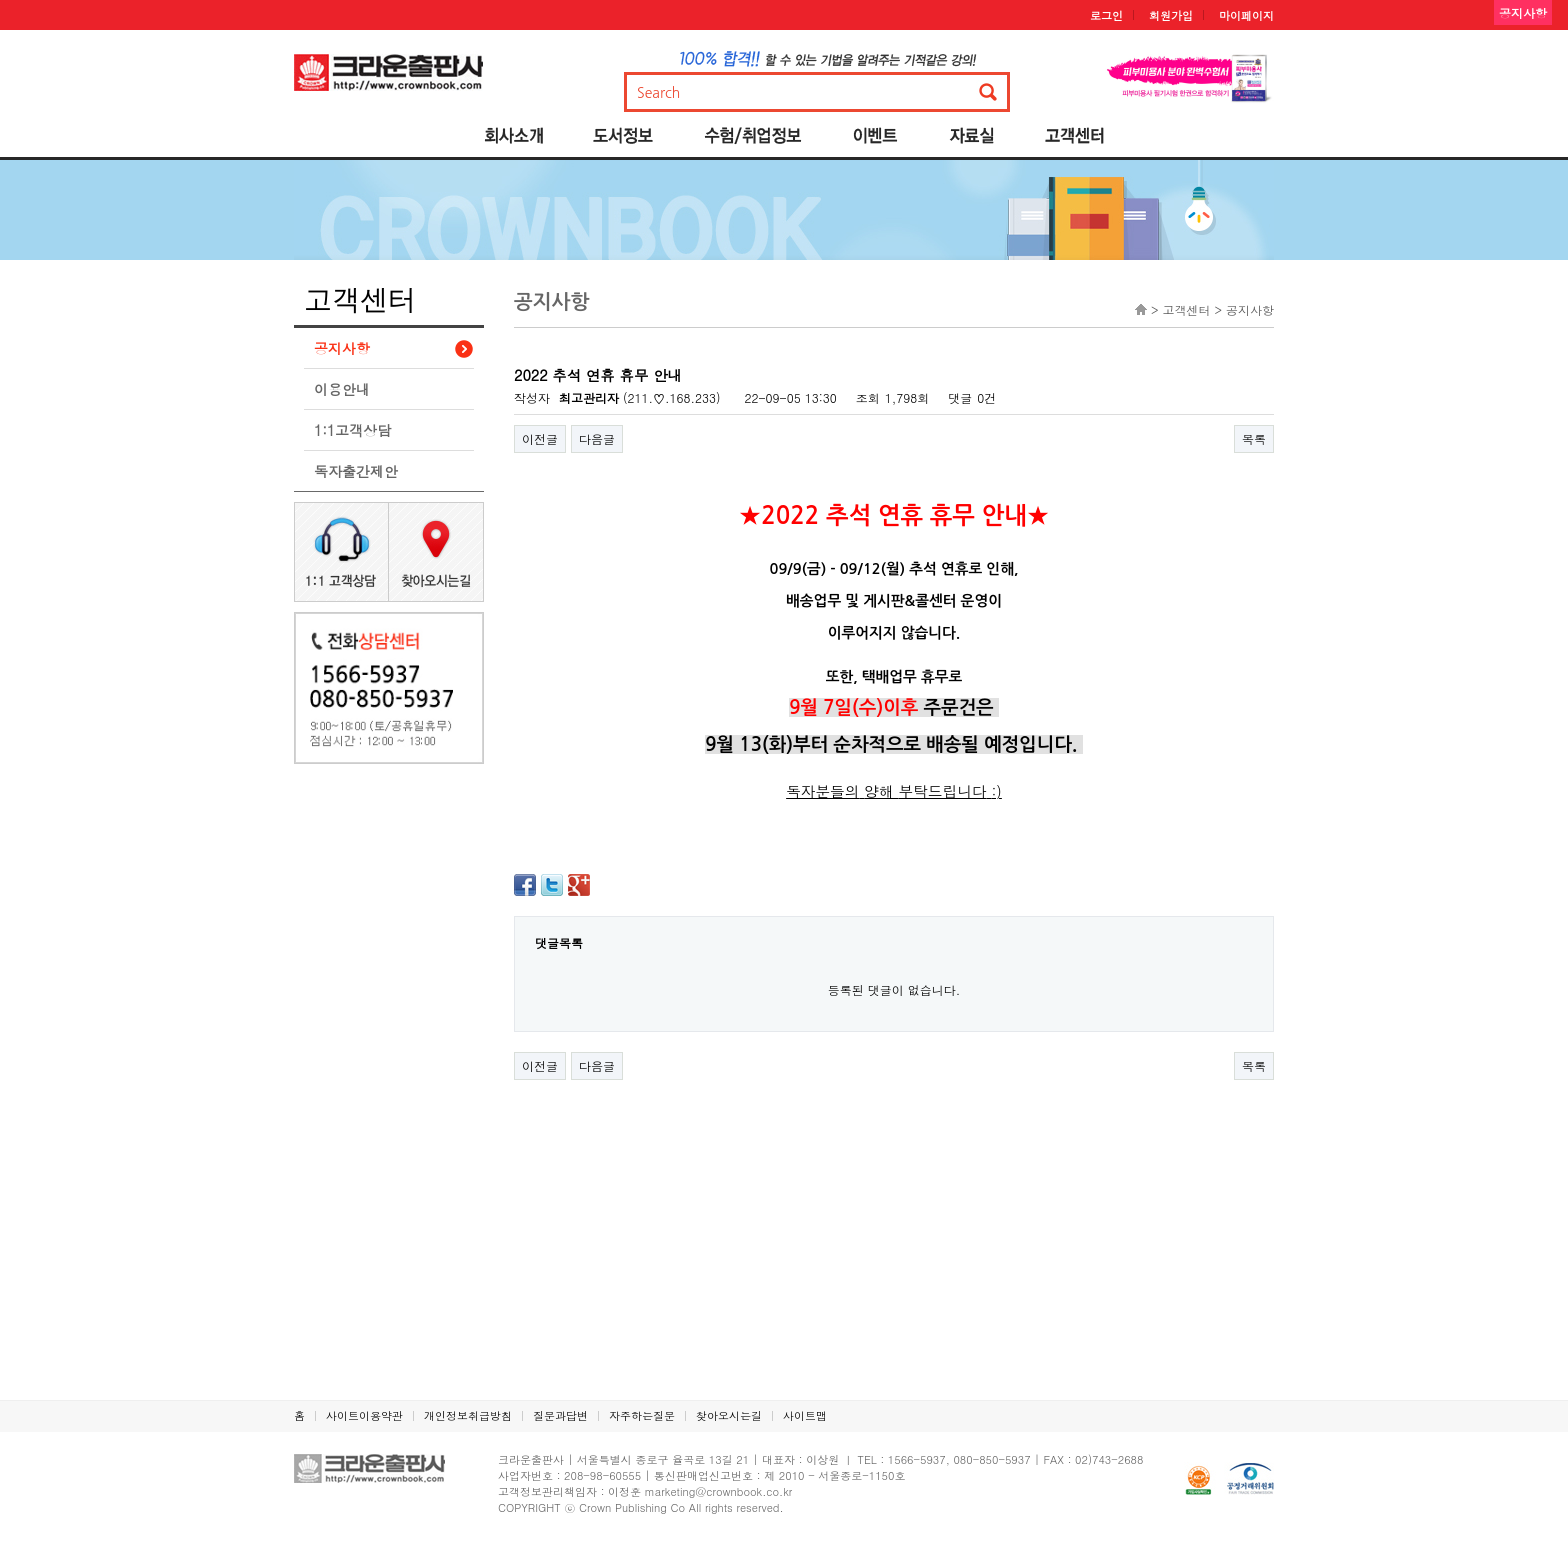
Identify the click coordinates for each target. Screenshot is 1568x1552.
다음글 (597, 438)
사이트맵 (805, 1415)
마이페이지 (1246, 15)
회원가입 (1171, 15)
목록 (1254, 438)
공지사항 (342, 348)
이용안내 (342, 389)
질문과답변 (560, 1415)
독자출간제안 (356, 471)
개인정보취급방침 (468, 1415)
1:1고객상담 (352, 430)
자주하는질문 (642, 1415)
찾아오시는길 (729, 1415)
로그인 (1106, 15)
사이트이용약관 (364, 1415)
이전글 (540, 438)
